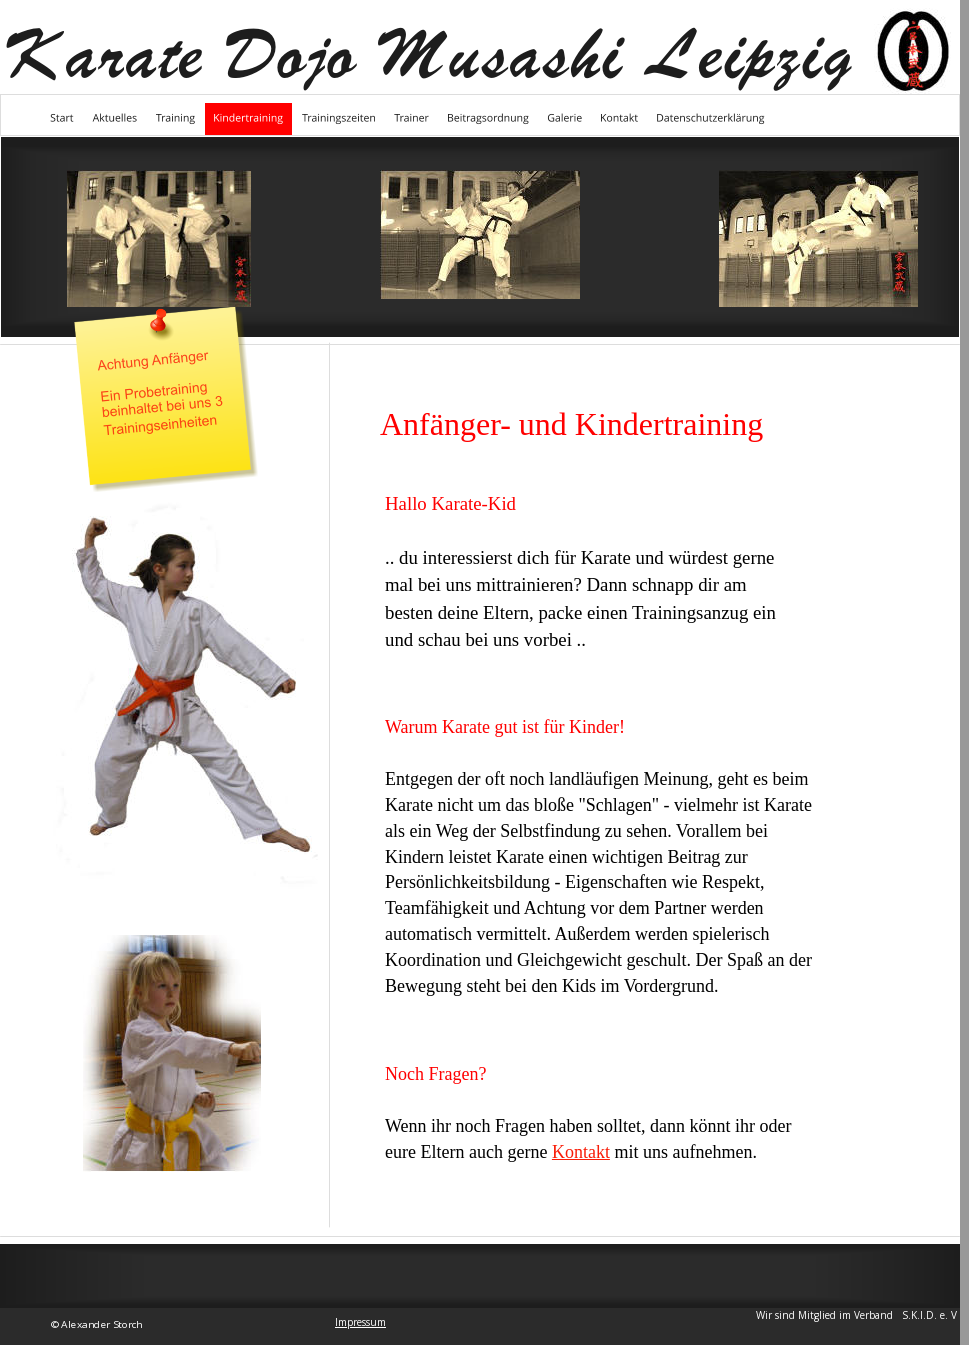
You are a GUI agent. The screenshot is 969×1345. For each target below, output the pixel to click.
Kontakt (581, 1152)
